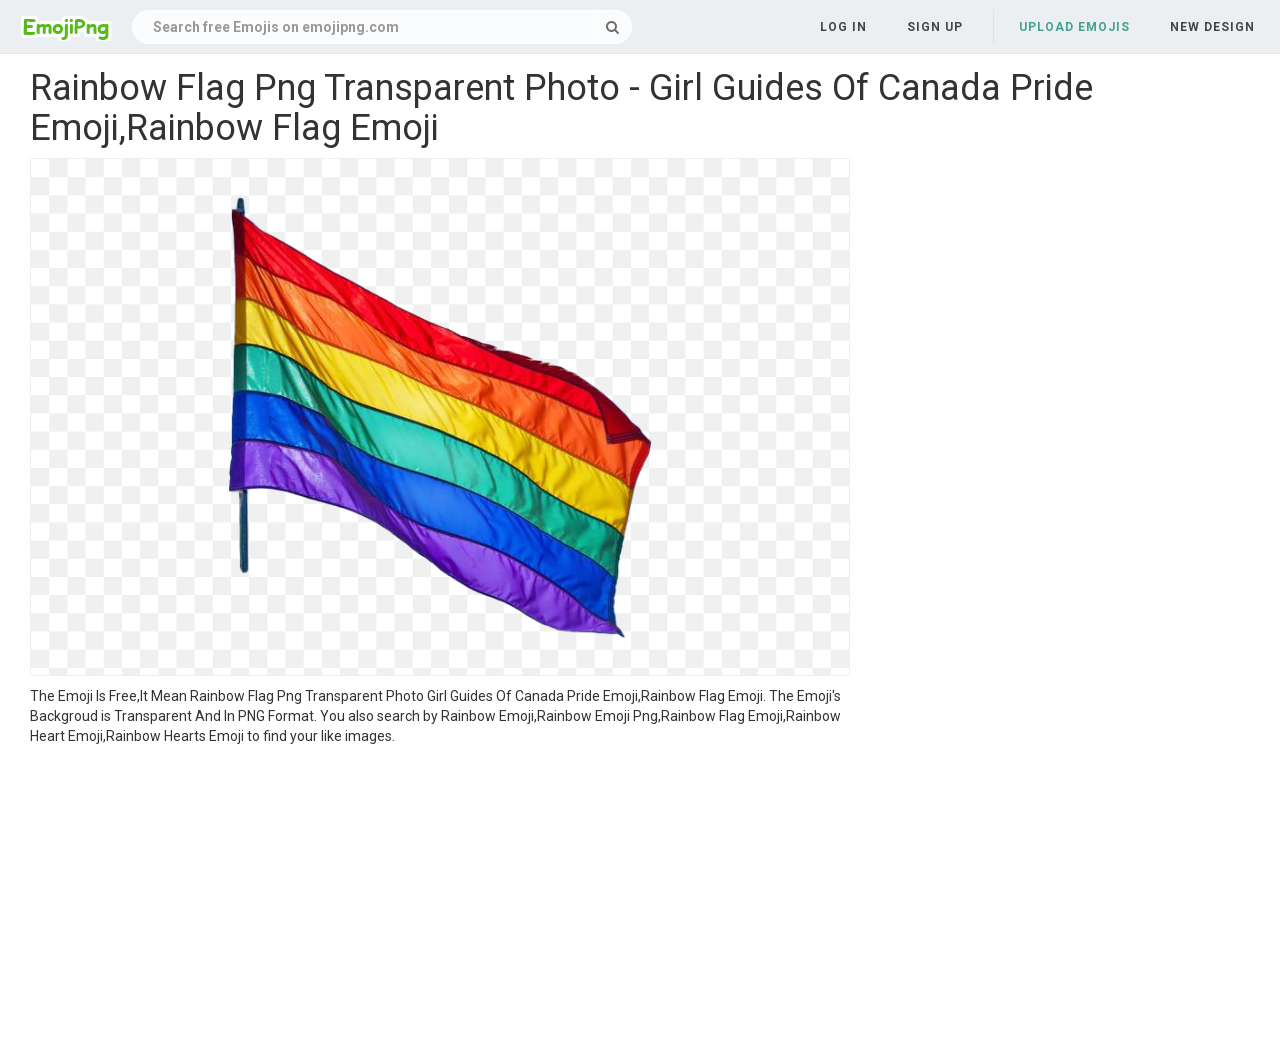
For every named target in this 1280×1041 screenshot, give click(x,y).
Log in (843, 27)
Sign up (935, 27)
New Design (1212, 27)
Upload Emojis (1074, 27)
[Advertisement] (440, 896)
